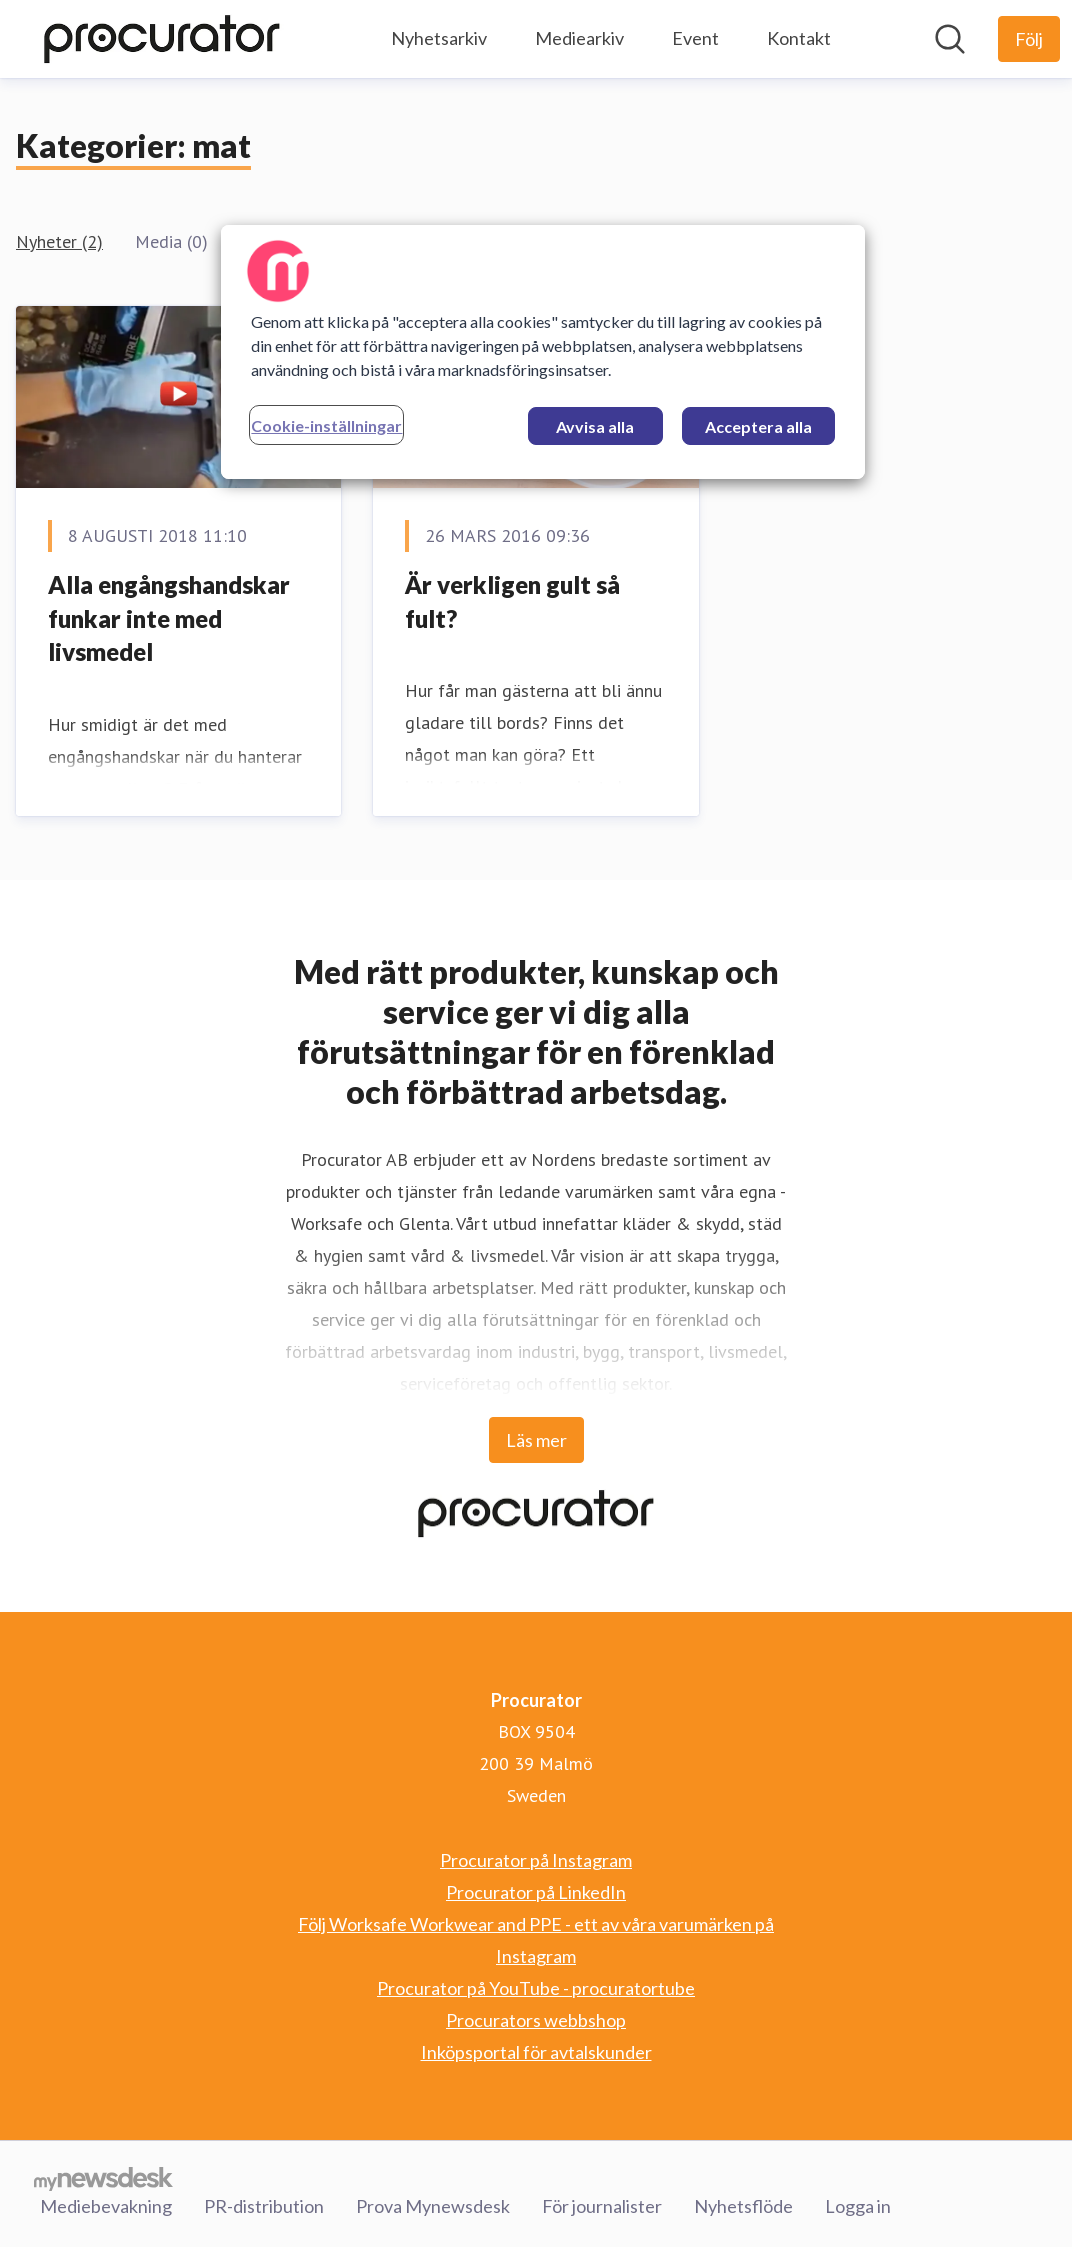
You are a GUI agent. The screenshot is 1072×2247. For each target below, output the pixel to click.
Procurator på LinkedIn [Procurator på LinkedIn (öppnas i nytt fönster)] (536, 1892)
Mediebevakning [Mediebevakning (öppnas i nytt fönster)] (106, 2206)
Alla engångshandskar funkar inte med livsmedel (169, 618)
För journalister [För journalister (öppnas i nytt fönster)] (602, 2206)
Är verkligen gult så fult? (512, 601)
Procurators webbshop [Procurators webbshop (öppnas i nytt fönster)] (536, 2020)
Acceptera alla (758, 426)
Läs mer (536, 1440)
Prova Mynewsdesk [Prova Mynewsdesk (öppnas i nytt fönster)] (433, 2206)
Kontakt (799, 38)
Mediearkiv (579, 38)
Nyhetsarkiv (439, 38)
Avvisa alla (595, 426)
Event (695, 38)
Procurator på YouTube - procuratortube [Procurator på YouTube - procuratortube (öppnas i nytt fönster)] (536, 1988)
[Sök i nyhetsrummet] (950, 39)
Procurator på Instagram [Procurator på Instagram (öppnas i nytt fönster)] (536, 1860)
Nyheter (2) (59, 241)
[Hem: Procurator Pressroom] (162, 39)
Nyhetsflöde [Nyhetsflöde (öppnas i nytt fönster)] (743, 2206)
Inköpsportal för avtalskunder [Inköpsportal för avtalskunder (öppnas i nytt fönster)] (536, 2052)
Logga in (858, 2206)
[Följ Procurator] (1029, 39)
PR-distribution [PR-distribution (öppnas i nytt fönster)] (264, 2206)
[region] (542, 352)
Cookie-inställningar (326, 425)
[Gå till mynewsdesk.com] (103, 2178)
